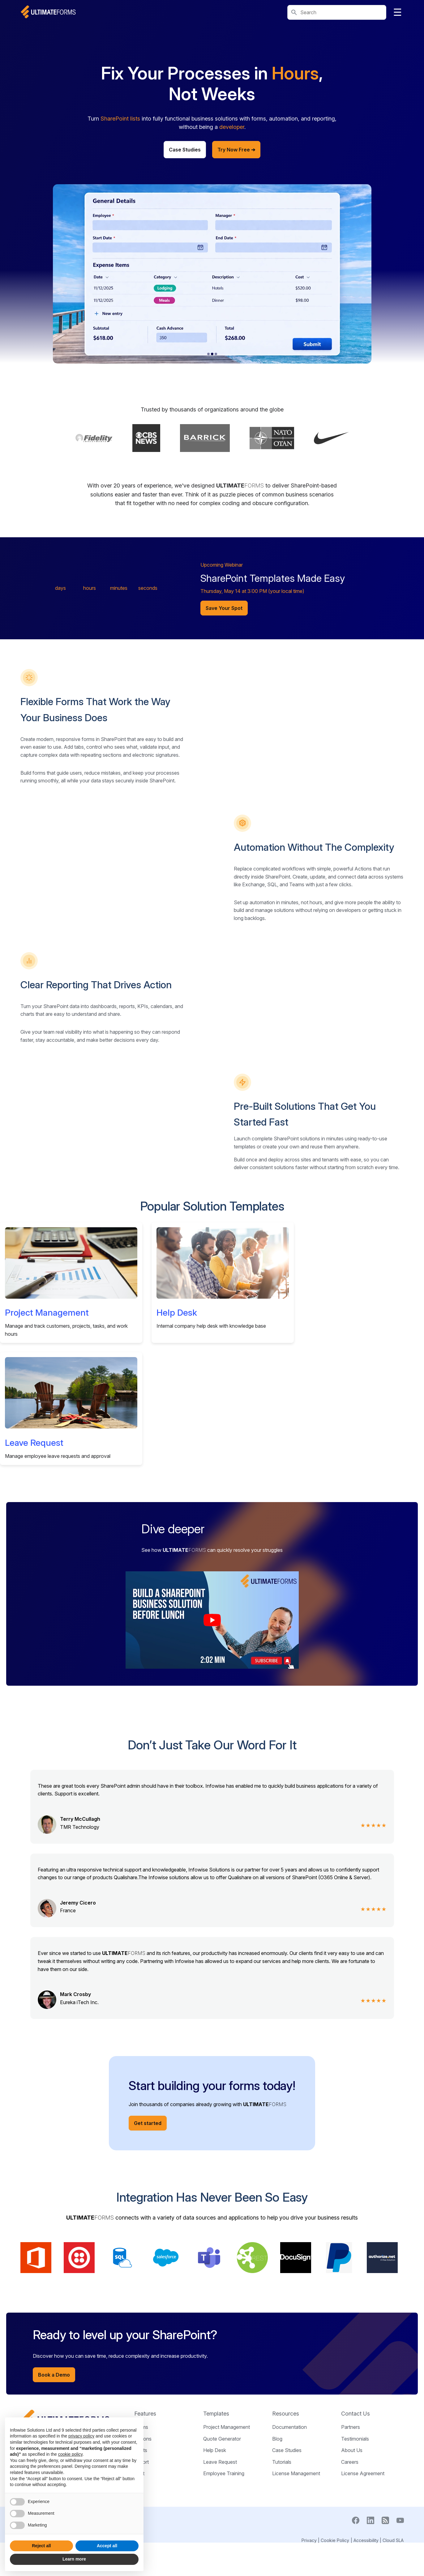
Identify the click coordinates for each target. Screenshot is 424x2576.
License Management (296, 2572)
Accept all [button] (107, 2545)
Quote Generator (222, 2537)
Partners (350, 2526)
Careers (349, 2560)
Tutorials (281, 2560)
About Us (351, 2549)
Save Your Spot (224, 608)
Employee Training (223, 2572)
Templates (216, 2512)
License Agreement (362, 2572)
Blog (277, 2537)
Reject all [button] (41, 2545)
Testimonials (355, 2537)
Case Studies (185, 150)
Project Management (47, 1411)
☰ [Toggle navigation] (397, 12)
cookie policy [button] (70, 2454)
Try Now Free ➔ (236, 150)
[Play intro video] (212, 1718)
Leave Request (34, 1541)
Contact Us (355, 2512)
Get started (147, 2222)
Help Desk (176, 1411)
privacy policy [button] (81, 2435)
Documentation (289, 2526)
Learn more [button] (74, 2559)
